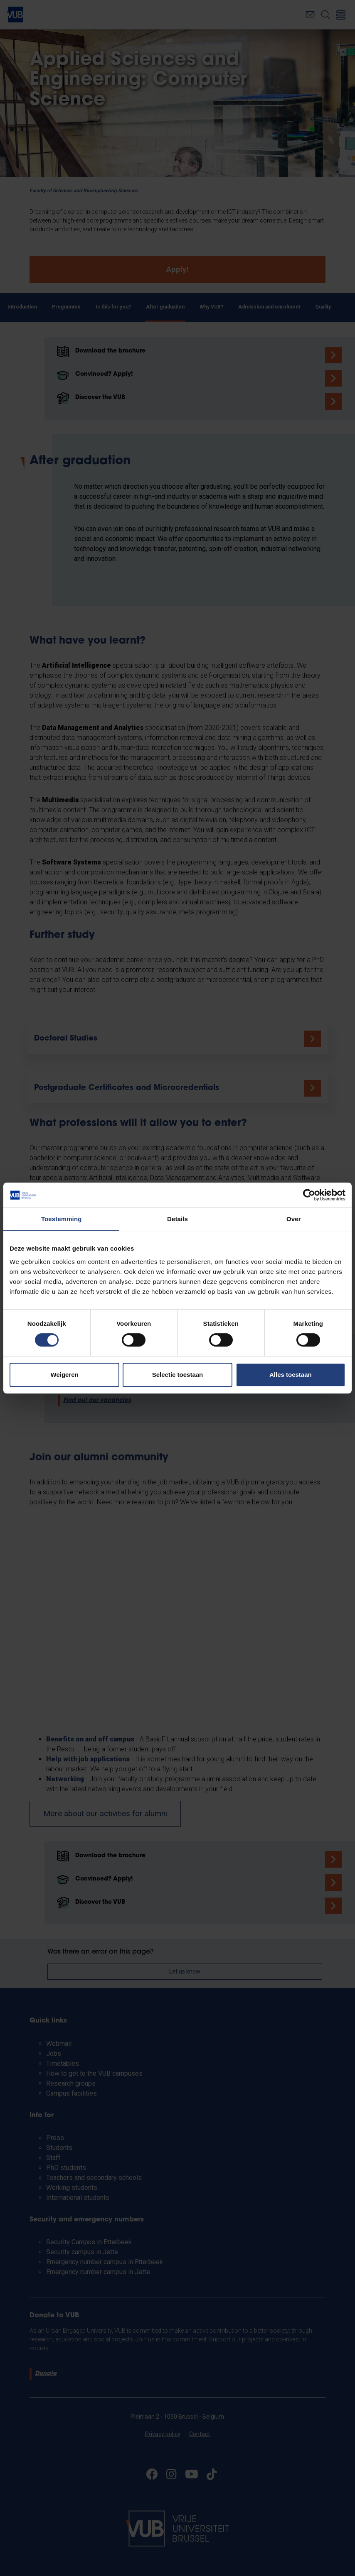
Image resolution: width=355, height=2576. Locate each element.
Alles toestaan (290, 1374)
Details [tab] (177, 1218)
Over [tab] (293, 1218)
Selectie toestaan (177, 1374)
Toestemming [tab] (61, 1218)
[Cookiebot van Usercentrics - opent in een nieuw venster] (309, 1195)
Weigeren (65, 1374)
